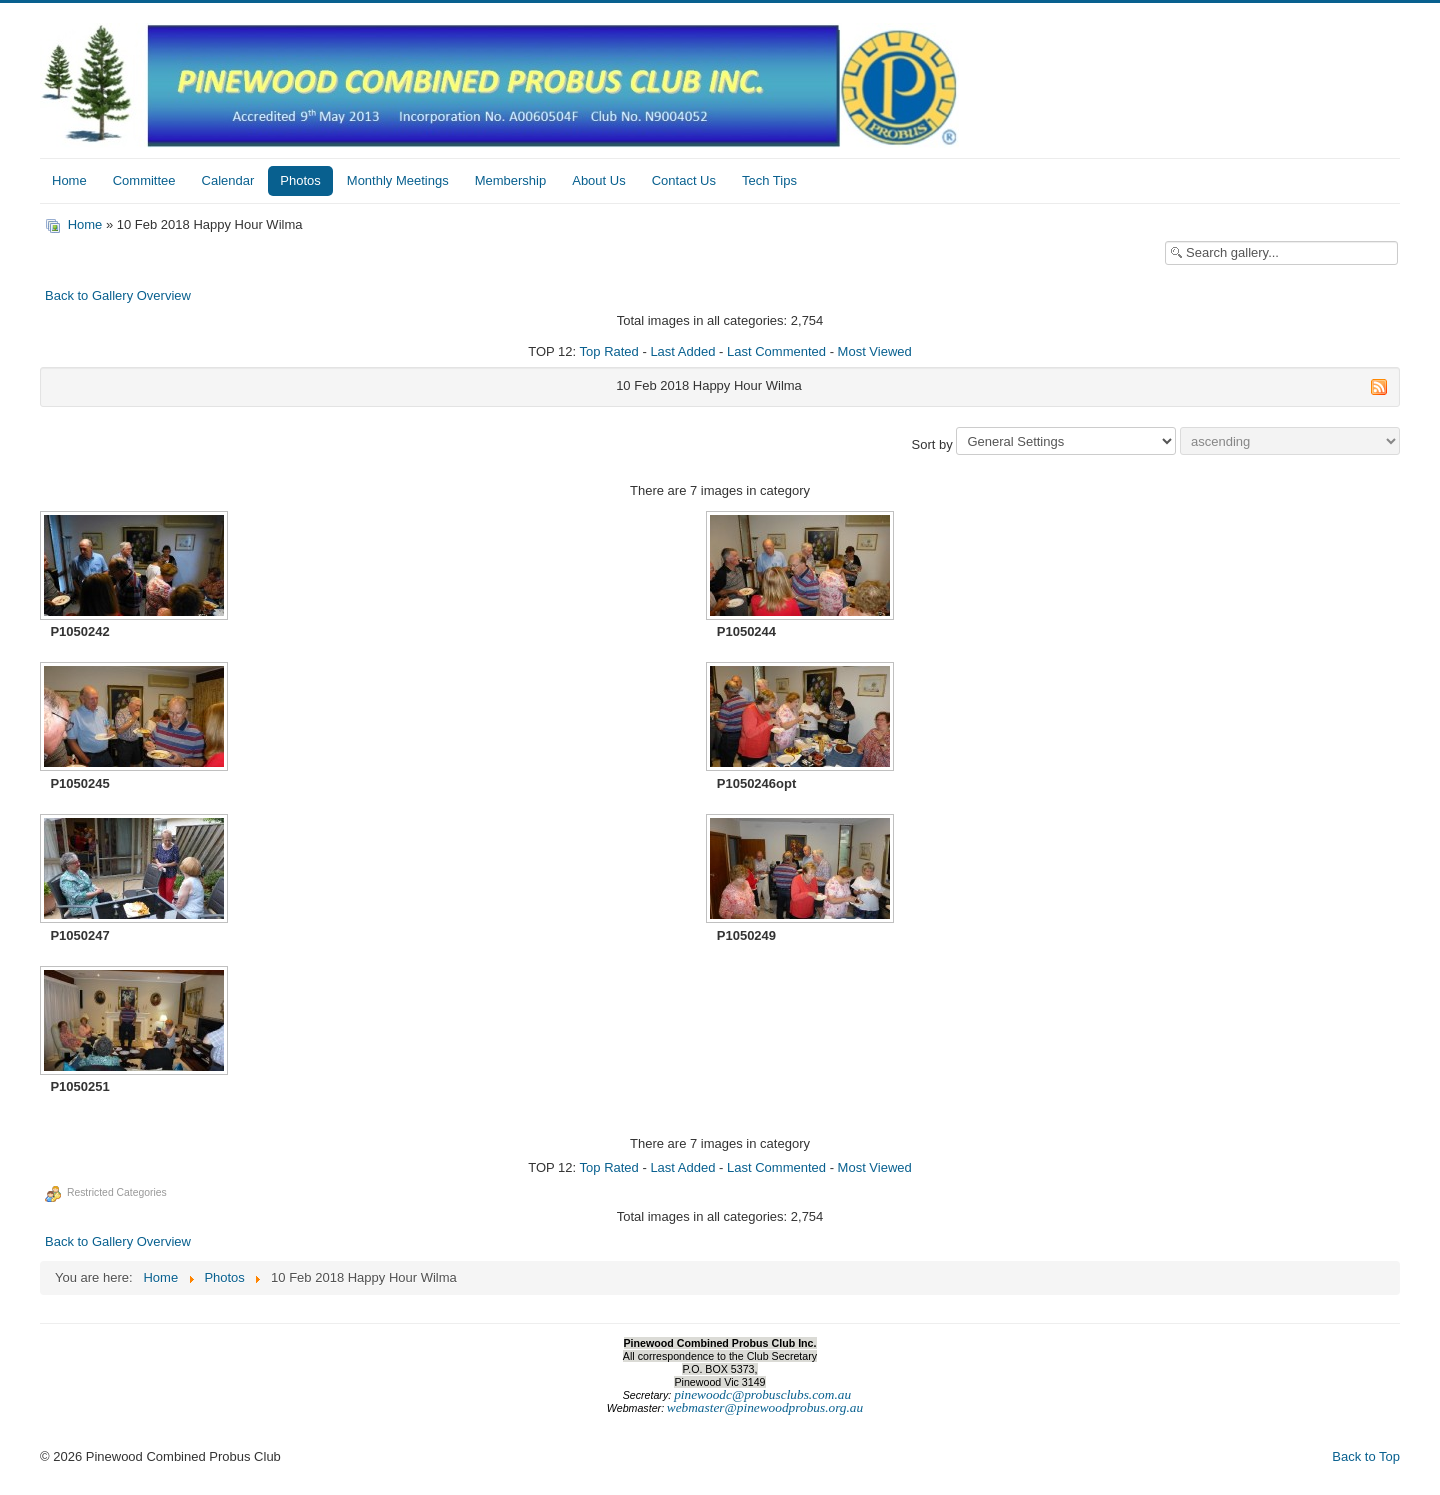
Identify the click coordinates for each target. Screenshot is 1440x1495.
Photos (300, 180)
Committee (144, 180)
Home (69, 180)
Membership (511, 180)
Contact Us (684, 180)
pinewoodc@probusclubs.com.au (762, 1394)
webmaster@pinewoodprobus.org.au (765, 1407)
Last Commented (776, 351)
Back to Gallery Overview (118, 295)
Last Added (682, 351)
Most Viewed (875, 351)
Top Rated (609, 351)
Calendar (228, 180)
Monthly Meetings (398, 180)
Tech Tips (769, 180)
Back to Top (1366, 1456)
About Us (598, 180)
